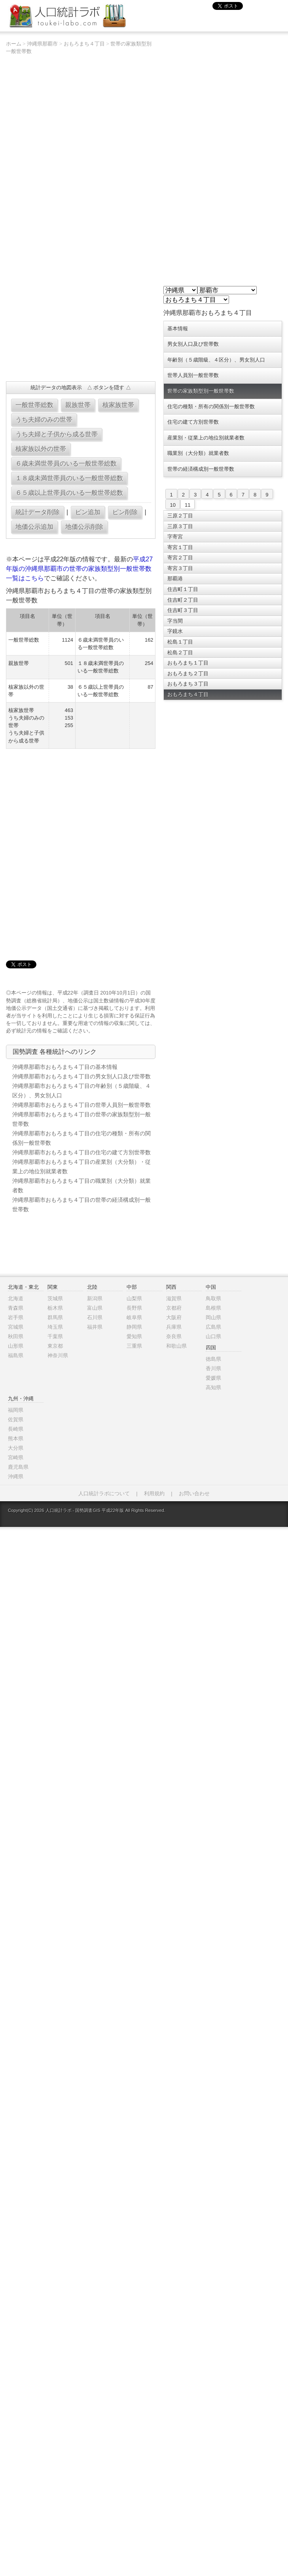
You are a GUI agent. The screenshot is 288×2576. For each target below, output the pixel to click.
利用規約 (154, 1493)
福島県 (15, 1355)
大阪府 (174, 1317)
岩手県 (15, 1317)
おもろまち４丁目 (84, 44)
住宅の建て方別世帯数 (193, 422)
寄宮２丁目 (180, 558)
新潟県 (94, 1298)
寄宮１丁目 (180, 547)
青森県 (15, 1308)
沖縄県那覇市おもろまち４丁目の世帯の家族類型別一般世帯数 (81, 1119)
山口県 (213, 1336)
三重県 (134, 1346)
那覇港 (175, 578)
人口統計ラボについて (104, 1493)
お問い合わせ (194, 1493)
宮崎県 (15, 1457)
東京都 (55, 1346)
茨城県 (55, 1298)
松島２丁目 (180, 652)
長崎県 (15, 1429)
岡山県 (213, 1317)
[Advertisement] (31, 348)
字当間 (175, 621)
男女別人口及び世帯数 (193, 344)
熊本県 (15, 1438)
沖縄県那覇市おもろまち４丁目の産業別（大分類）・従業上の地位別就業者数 (81, 1166)
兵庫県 (174, 1327)
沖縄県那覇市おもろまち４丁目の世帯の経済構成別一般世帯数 (81, 1204)
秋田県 (15, 1336)
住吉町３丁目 (182, 610)
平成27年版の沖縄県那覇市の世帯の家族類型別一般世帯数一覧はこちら (79, 568)
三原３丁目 (180, 526)
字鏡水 (175, 631)
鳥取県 (213, 1298)
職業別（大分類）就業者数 (198, 453)
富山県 (94, 1308)
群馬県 (55, 1317)
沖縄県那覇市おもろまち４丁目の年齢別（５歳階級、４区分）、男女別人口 (81, 1091)
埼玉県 (55, 1327)
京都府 (174, 1308)
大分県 (15, 1448)
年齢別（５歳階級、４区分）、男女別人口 (216, 360)
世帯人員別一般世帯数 (193, 375)
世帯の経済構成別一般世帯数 (200, 469)
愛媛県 (213, 1378)
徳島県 (213, 1359)
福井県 (94, 1327)
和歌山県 (176, 1346)
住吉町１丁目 (182, 589)
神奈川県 (57, 1355)
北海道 (15, 1298)
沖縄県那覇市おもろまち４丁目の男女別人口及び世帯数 (81, 1076)
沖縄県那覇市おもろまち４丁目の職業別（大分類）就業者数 (81, 1185)
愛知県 (134, 1336)
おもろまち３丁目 (187, 684)
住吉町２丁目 (182, 600)
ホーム (13, 44)
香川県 (213, 1368)
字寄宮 (175, 537)
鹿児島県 (18, 1467)
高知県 (213, 1387)
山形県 (15, 1346)
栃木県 (55, 1308)
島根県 (213, 1308)
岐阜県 (134, 1317)
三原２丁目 (180, 516)
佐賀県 (15, 1419)
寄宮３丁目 (180, 568)
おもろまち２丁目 (187, 673)
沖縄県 (15, 1476)
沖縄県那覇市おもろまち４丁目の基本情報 (64, 1067)
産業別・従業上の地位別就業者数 (205, 438)
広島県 (213, 1327)
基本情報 (177, 328)
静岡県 (134, 1327)
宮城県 (15, 1327)
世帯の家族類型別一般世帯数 (200, 391)
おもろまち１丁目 (187, 663)
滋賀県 (174, 1298)
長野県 (134, 1308)
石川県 (94, 1317)
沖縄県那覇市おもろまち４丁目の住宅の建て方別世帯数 (81, 1152)
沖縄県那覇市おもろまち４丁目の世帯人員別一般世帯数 (81, 1105)
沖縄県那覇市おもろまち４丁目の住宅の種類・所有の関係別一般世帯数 (81, 1138)
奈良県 (174, 1336)
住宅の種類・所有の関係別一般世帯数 (211, 406)
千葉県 (55, 1336)
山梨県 (134, 1298)
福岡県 (15, 1410)
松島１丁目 (180, 642)
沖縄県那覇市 (42, 44)
